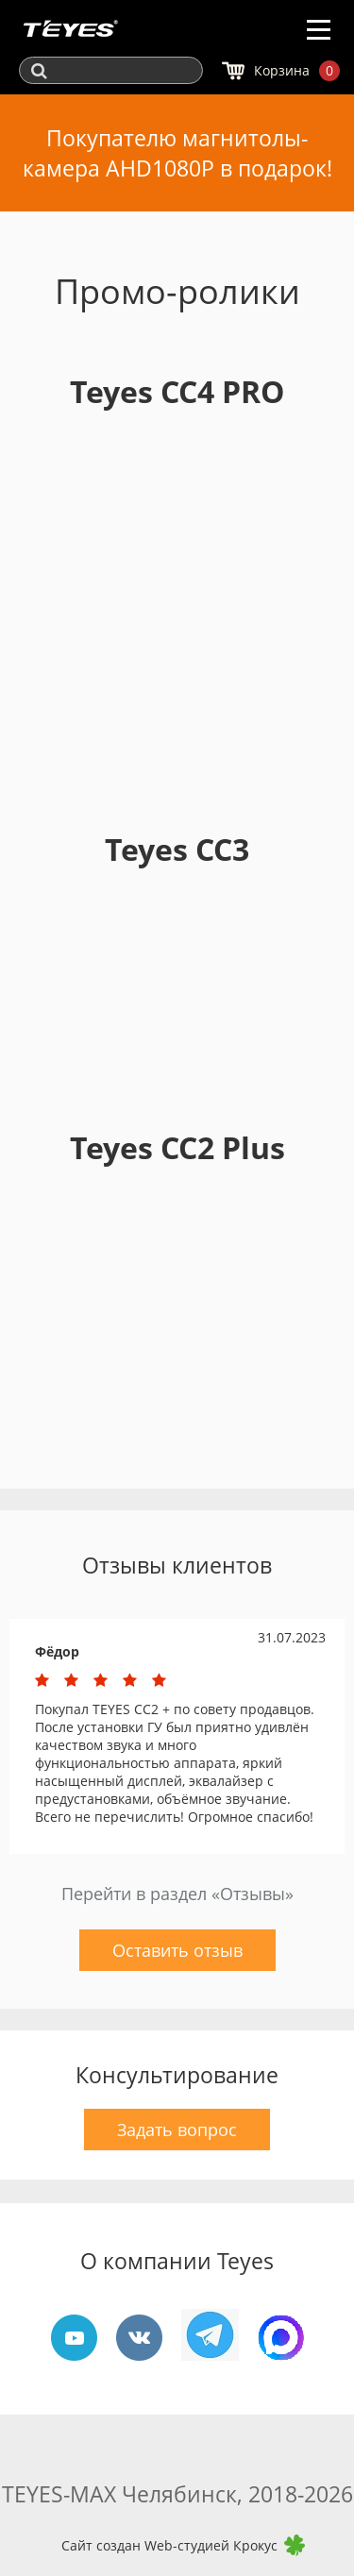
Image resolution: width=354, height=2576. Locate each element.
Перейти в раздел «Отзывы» (177, 1893)
